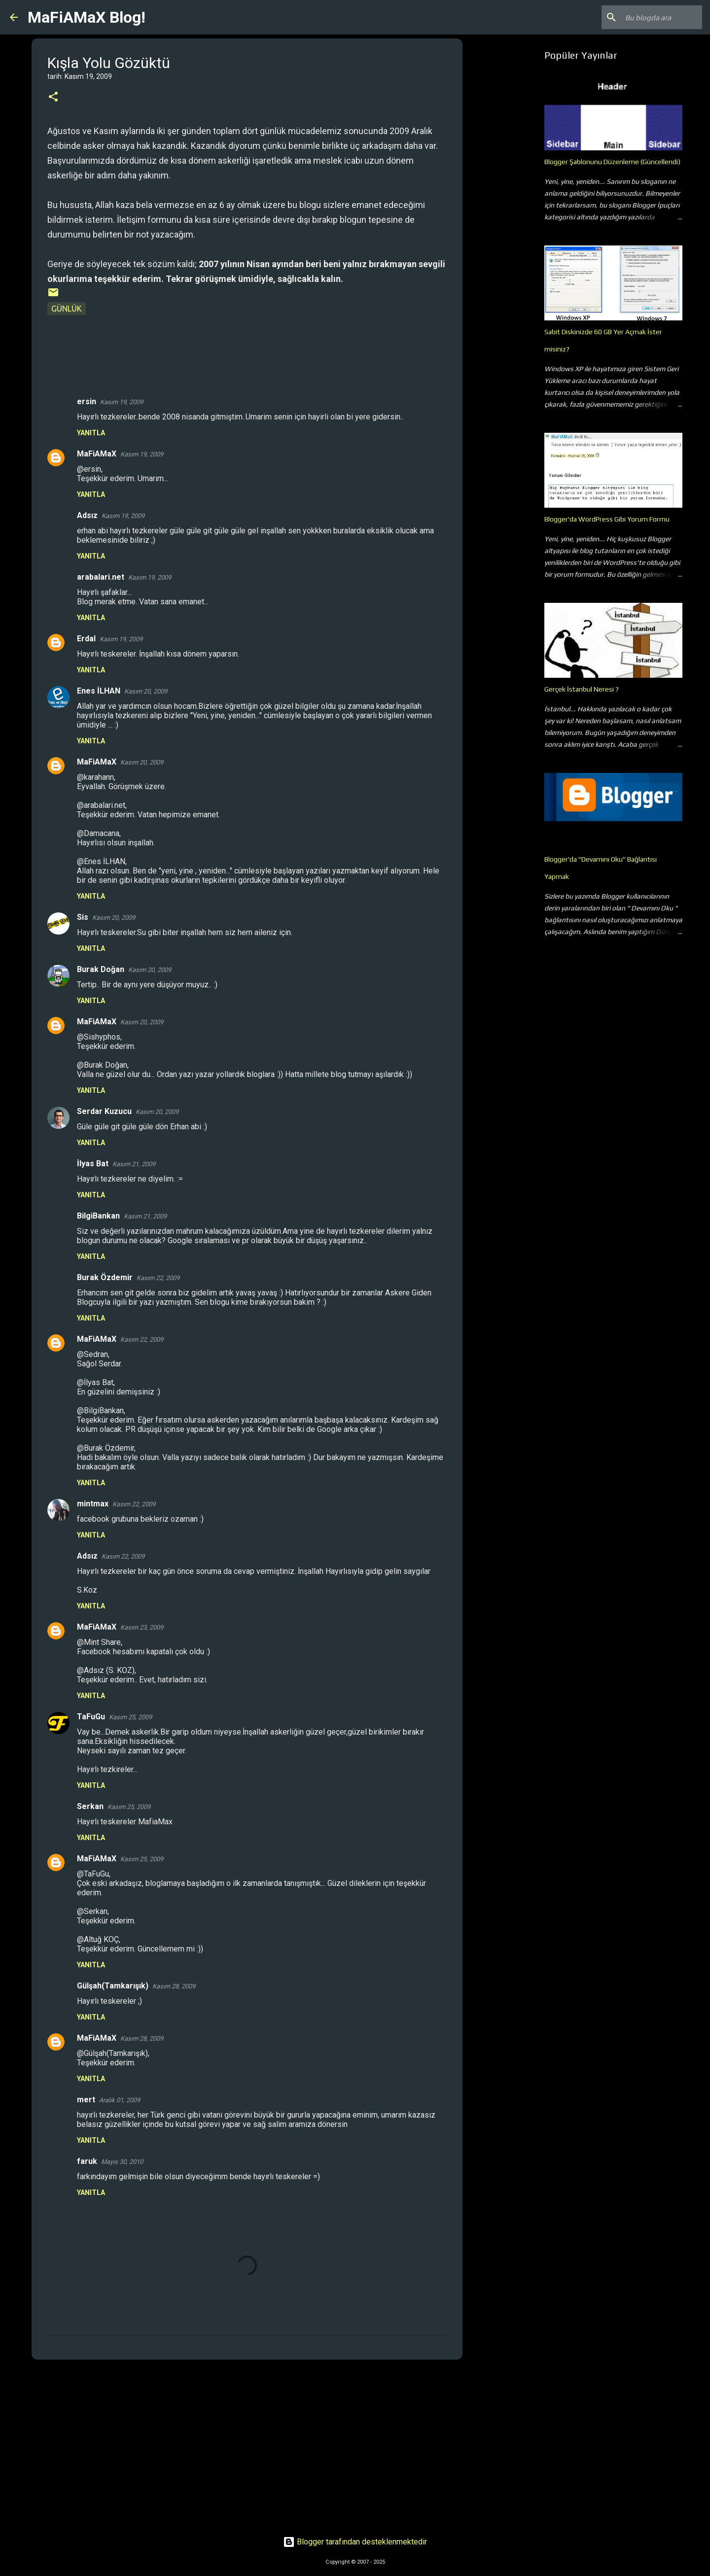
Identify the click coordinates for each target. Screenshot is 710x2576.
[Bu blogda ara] (650, 17)
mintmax (92, 1503)
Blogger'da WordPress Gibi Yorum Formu (607, 519)
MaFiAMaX (96, 453)
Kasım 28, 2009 (173, 1986)
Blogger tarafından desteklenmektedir (355, 2541)
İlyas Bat (92, 1163)
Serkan (90, 1806)
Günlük (66, 308)
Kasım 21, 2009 (133, 1164)
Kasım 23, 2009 (141, 1627)
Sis (82, 917)
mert (86, 2099)
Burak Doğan (100, 969)
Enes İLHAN (98, 691)
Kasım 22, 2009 (158, 1278)
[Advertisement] (247, 2443)
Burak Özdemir (105, 1277)
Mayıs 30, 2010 (122, 2161)
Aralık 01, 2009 (119, 2100)
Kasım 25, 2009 (130, 1717)
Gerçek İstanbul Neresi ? (581, 689)
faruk (87, 2161)
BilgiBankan (98, 1215)
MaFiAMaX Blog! (86, 17)
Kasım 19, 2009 (121, 402)
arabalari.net (100, 577)
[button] (53, 97)
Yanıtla (91, 433)
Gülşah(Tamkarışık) (112, 1985)
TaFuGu (91, 1716)
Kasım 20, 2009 (145, 691)
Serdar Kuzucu (104, 1111)
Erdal (86, 638)
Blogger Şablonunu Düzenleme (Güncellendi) (612, 162)
